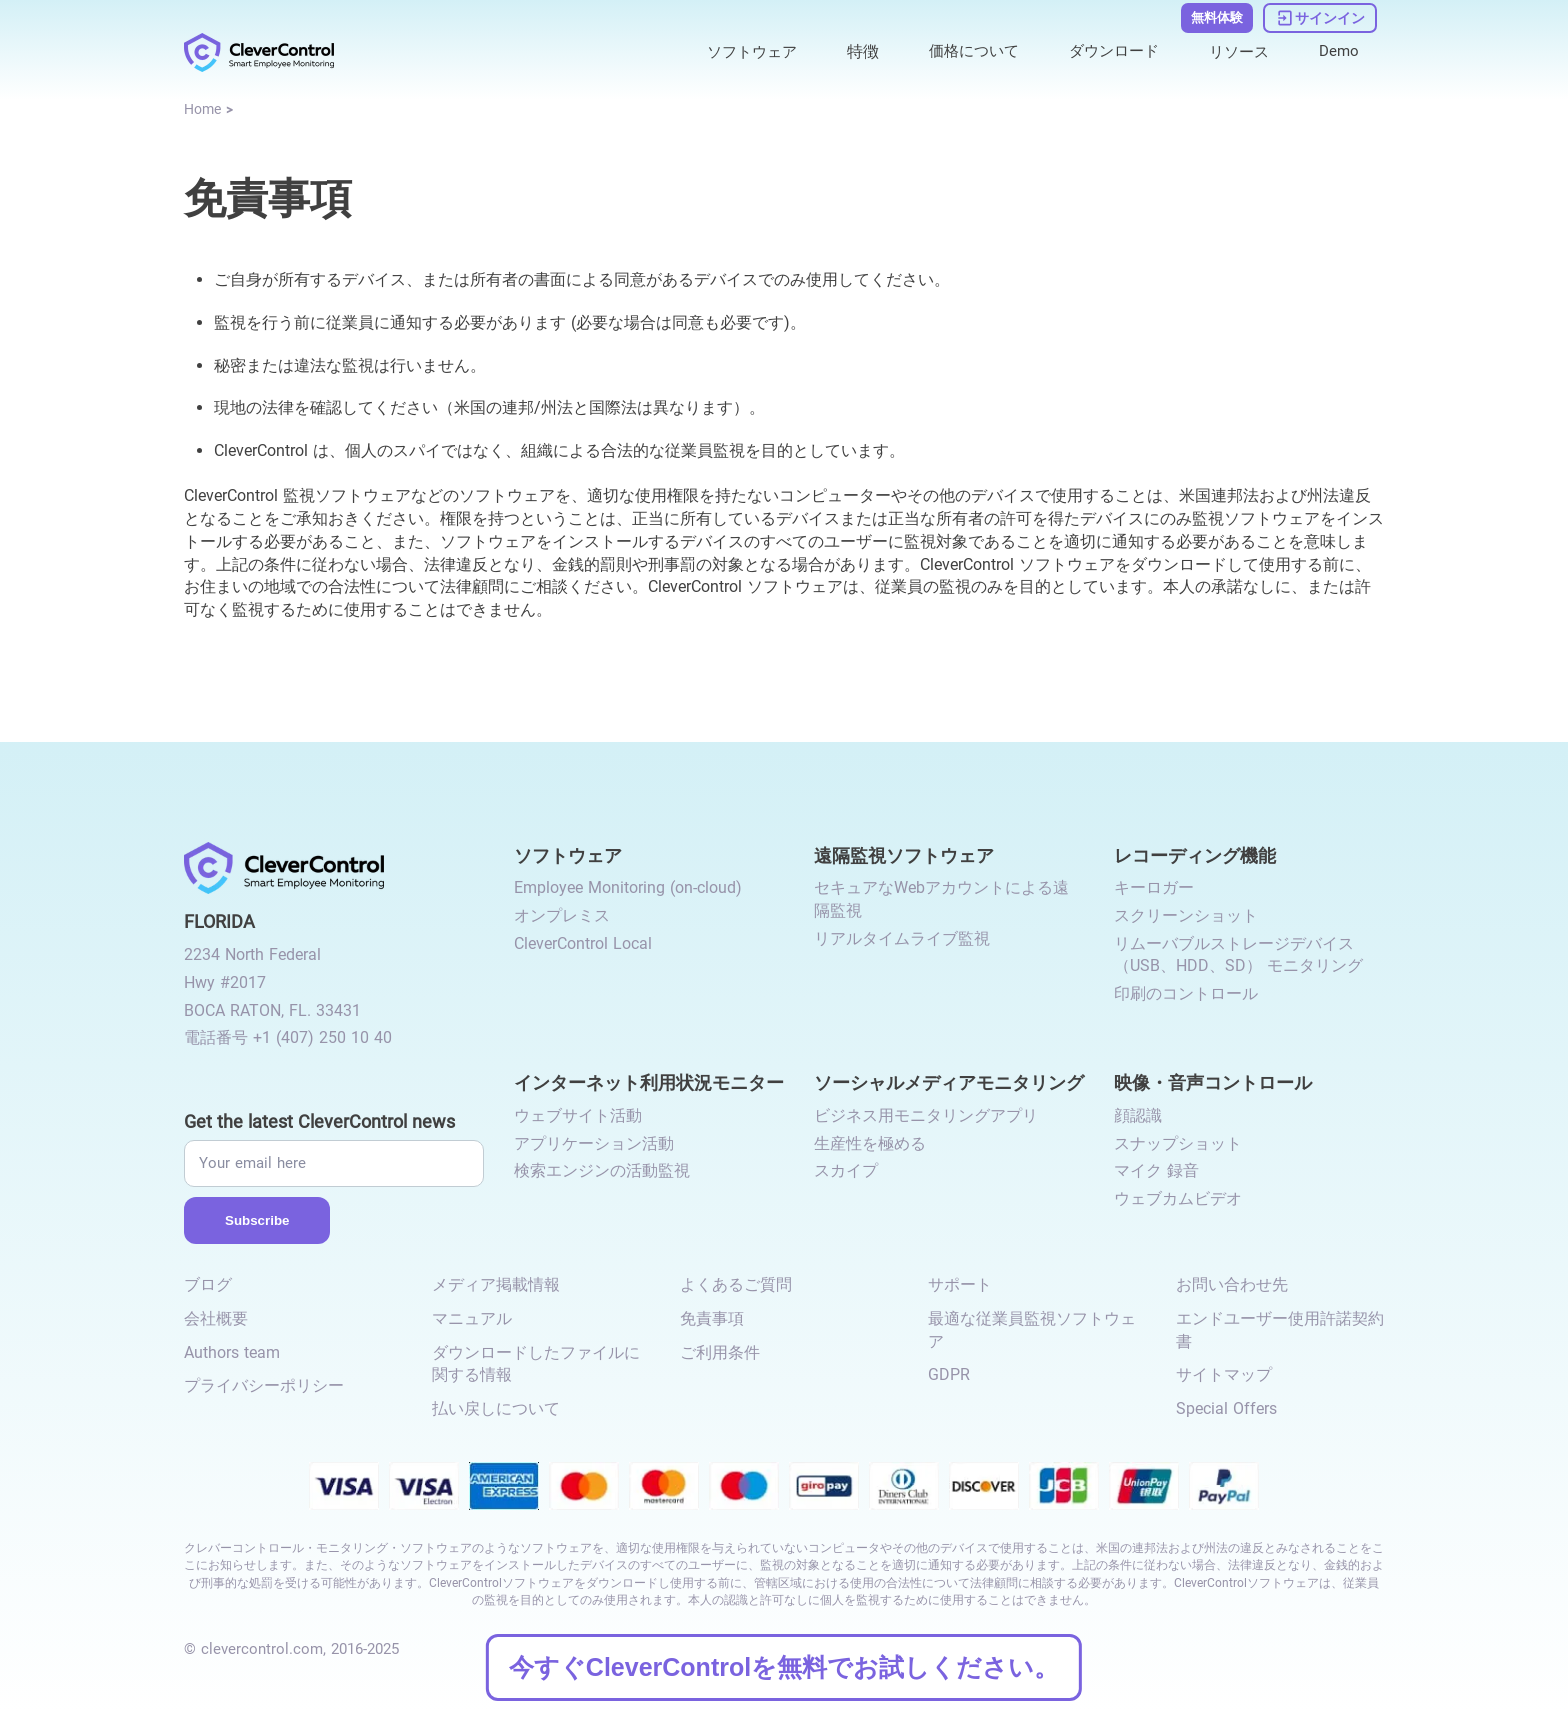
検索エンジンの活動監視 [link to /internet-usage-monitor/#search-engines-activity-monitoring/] (602, 1170)
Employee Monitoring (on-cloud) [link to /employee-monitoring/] (628, 887)
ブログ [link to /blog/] (208, 1284)
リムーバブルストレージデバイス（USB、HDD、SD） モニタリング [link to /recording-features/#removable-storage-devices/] (1238, 955)
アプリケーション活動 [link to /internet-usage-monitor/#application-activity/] (594, 1143)
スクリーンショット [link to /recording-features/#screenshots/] (1186, 915)
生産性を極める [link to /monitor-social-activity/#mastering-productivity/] (870, 1143)
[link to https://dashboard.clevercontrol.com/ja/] (1320, 18)
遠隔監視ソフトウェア (904, 854)
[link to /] (259, 52)
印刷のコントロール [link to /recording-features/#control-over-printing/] (1186, 993)
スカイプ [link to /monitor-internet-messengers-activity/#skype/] (846, 1170)
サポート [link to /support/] (960, 1284)
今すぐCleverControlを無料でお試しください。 (784, 1667)
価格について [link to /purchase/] (959, 51)
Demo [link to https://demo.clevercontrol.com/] (1338, 51)
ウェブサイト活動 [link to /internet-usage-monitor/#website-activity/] (578, 1115)
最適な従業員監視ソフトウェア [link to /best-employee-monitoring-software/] (1032, 1330)
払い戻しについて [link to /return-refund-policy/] (496, 1408)
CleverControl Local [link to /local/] (583, 943)
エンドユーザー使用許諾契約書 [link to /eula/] (1280, 1330)
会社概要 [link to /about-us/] (216, 1318)
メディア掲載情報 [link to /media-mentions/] (496, 1284)
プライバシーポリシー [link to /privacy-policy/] (264, 1385)
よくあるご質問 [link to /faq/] (736, 1284)
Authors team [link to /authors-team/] (232, 1352)
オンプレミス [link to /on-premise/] (562, 915)
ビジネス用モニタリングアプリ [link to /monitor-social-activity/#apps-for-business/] (926, 1115)
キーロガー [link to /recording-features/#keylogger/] (1154, 887)
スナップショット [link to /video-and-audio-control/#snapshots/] (1178, 1143)
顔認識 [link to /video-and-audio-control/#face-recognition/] (1138, 1115)
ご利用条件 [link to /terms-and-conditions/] (720, 1352)
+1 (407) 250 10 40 (322, 1037)
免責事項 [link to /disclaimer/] (712, 1318)
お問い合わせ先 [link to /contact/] (1232, 1284)
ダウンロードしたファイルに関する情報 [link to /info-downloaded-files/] (536, 1364)
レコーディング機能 (1195, 854)
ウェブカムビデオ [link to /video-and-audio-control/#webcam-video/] (1178, 1198)
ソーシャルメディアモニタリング (949, 1081)
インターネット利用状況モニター (649, 1081)
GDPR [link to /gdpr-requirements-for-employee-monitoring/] (949, 1374)
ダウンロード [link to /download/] (1105, 51)
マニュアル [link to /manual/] (472, 1318)
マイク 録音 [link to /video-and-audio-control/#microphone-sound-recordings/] (1156, 1170)
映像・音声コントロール (1213, 1081)
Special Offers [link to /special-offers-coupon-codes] (1226, 1408)
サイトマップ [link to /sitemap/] (1224, 1374)
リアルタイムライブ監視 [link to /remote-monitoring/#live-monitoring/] (902, 938)
